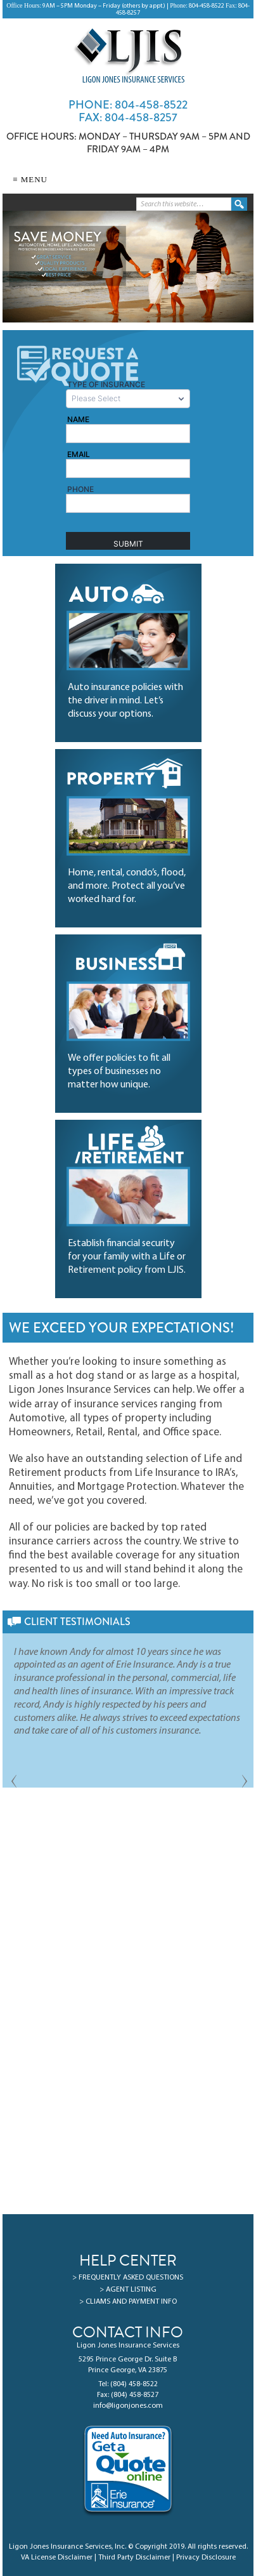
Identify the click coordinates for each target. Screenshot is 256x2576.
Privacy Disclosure (206, 2557)
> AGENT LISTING (128, 2290)
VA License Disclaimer (57, 2557)
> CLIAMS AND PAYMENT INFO (128, 2302)
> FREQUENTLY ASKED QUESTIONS (127, 2277)
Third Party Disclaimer (134, 2557)
